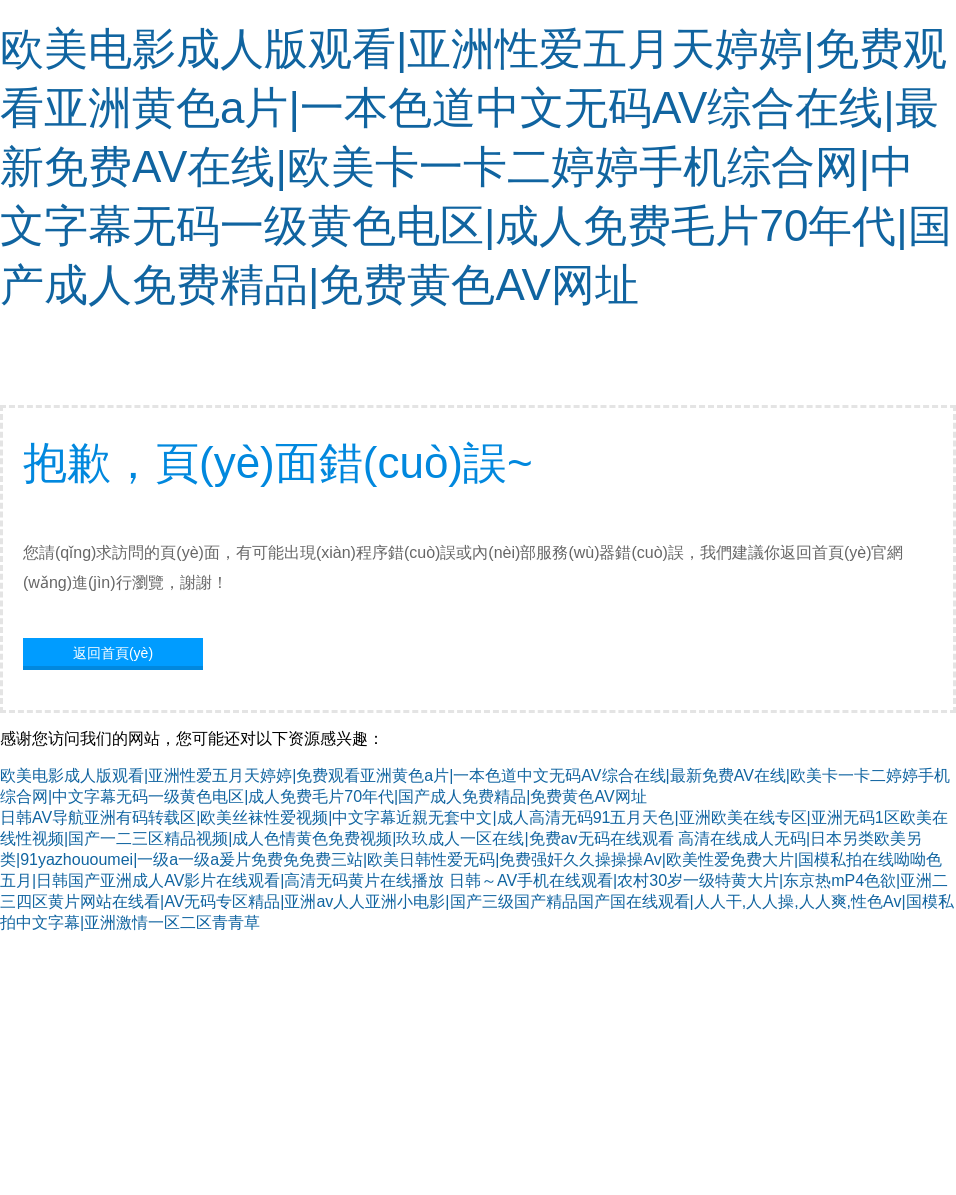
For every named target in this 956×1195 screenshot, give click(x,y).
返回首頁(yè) (113, 653)
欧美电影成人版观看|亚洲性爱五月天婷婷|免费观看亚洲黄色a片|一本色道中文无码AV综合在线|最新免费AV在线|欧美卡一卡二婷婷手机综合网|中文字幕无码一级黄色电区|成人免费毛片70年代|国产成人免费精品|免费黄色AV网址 (476, 166)
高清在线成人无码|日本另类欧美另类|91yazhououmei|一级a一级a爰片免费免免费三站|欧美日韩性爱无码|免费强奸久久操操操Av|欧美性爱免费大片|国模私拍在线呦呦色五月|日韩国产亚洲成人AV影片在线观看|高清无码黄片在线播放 (471, 859)
